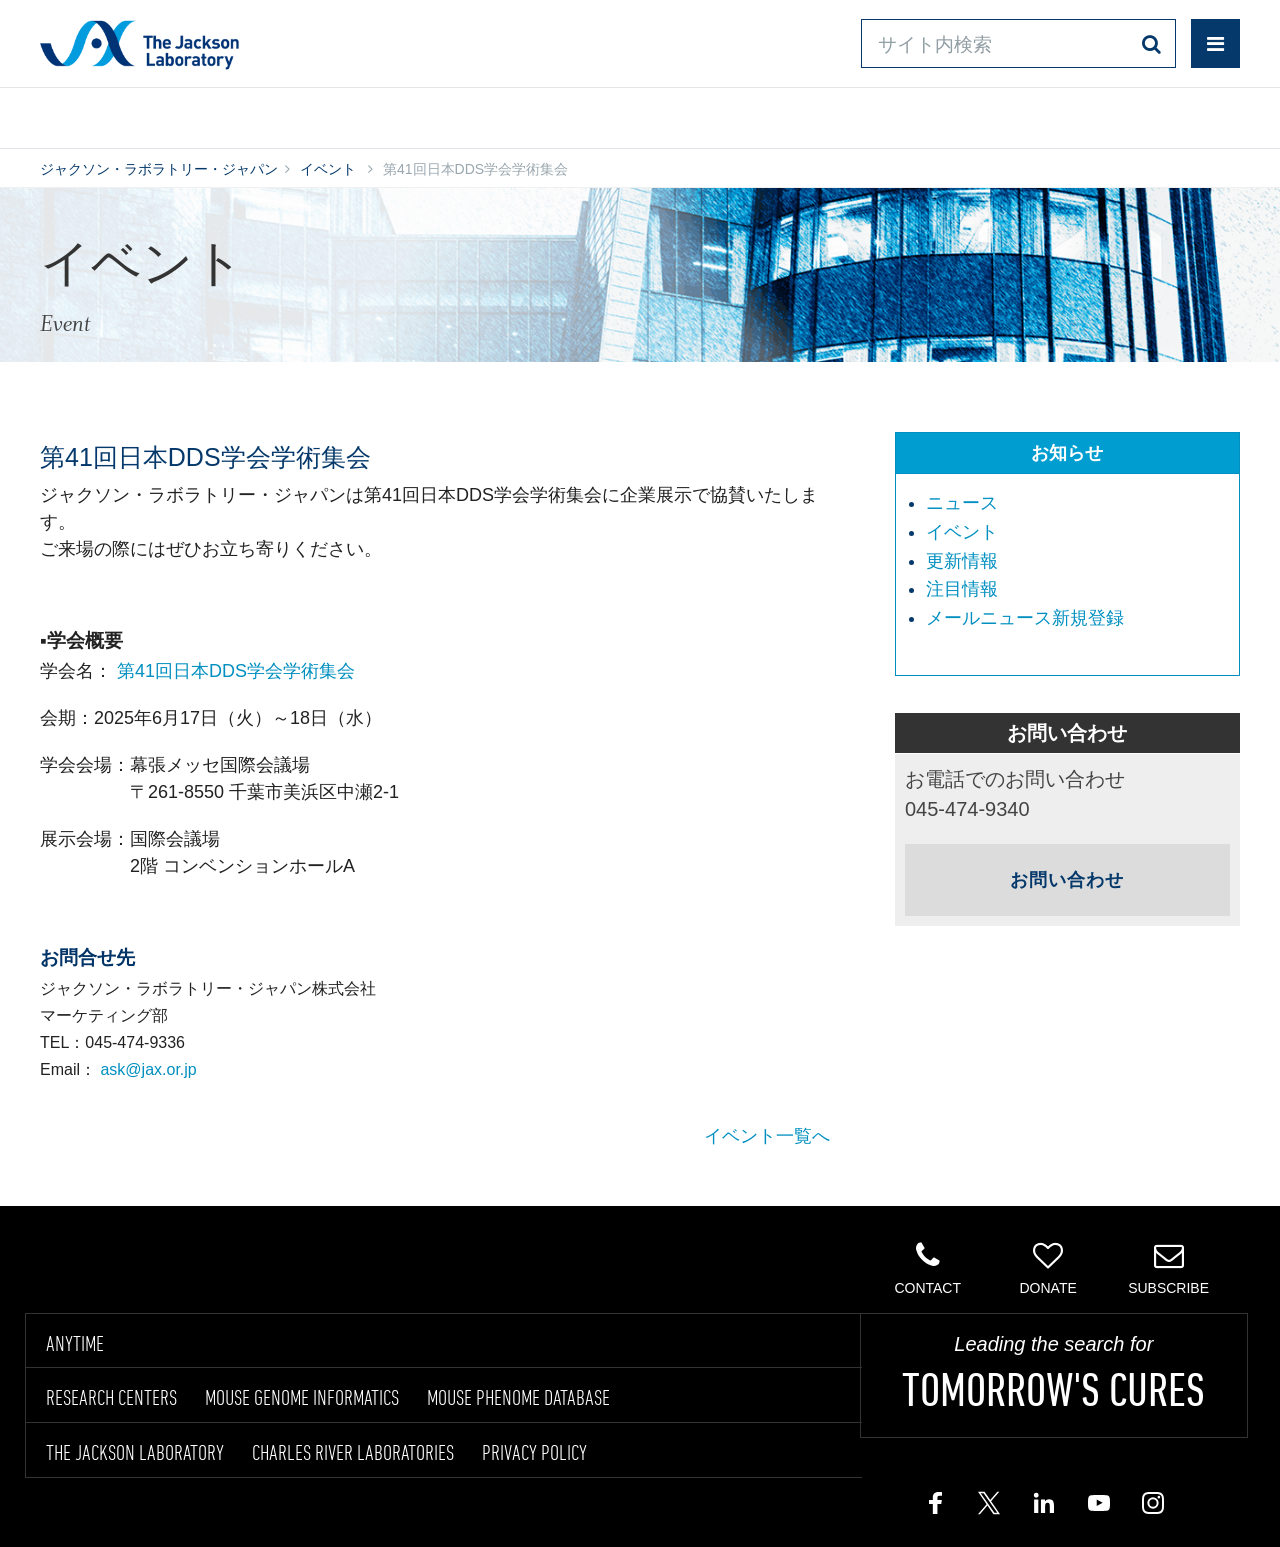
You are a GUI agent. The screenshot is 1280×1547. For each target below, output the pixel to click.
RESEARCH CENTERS (111, 1397)
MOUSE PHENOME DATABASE (518, 1397)
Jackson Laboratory (139, 44)
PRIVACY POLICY (534, 1452)
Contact (927, 1268)
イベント (328, 169)
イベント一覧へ (767, 1136)
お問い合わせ (810, 113)
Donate (1047, 1268)
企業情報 (1153, 113)
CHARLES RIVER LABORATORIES (353, 1452)
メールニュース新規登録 (1025, 618)
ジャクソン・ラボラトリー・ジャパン (159, 169)
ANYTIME (75, 1343)
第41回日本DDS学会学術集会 (236, 671)
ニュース (962, 503)
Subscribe (1168, 1268)
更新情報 (962, 561)
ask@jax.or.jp (148, 1069)
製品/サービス (134, 113)
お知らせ (1067, 453)
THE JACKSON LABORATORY (135, 1452)
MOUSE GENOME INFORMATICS (302, 1397)
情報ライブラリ (346, 113)
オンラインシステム (581, 113)
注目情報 (962, 589)
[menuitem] (1077, 504)
